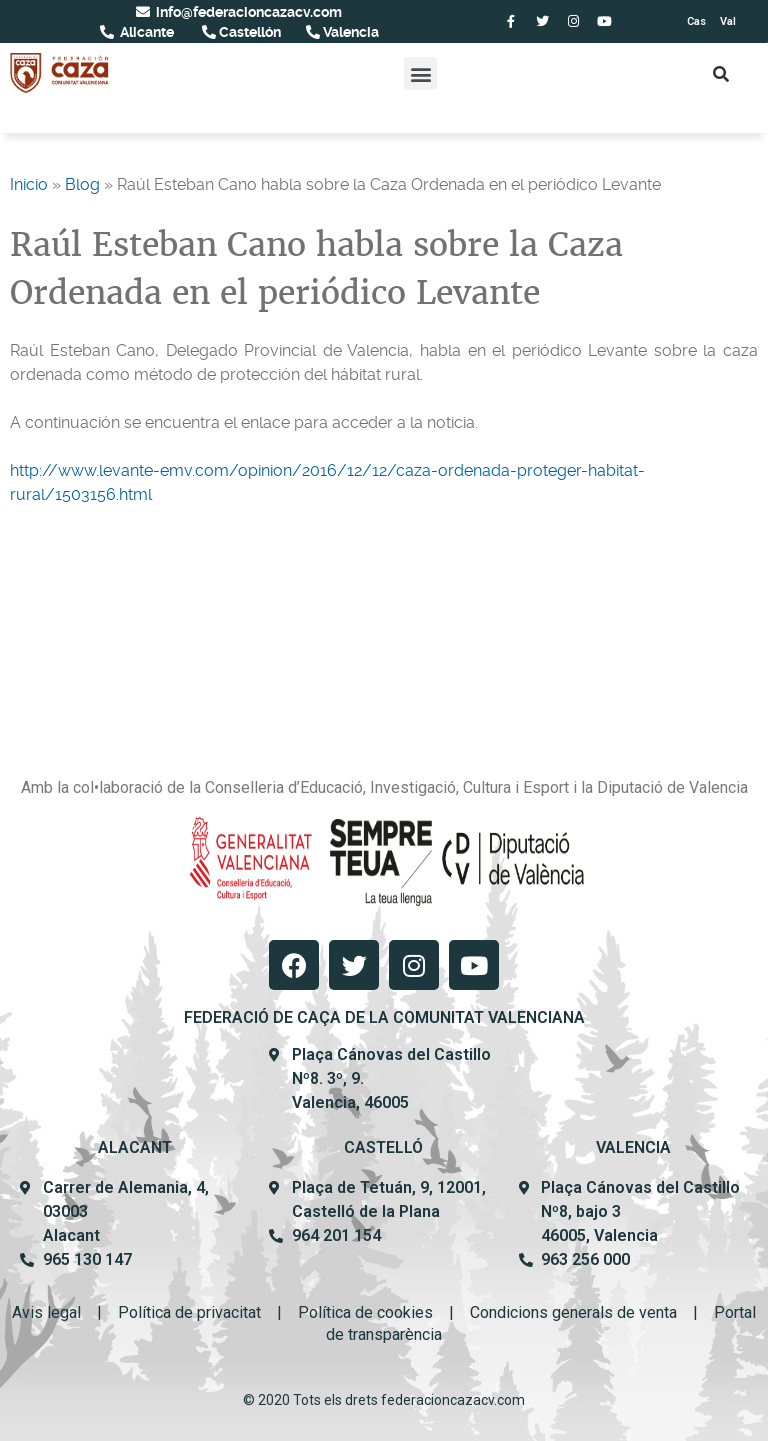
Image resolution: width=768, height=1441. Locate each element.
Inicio (29, 184)
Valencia (349, 32)
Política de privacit (183, 1312)
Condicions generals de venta (573, 1312)
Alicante (145, 32)
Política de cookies (365, 1312)
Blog (82, 184)
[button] (420, 73)
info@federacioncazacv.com (247, 12)
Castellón (248, 32)
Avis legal (46, 1312)
